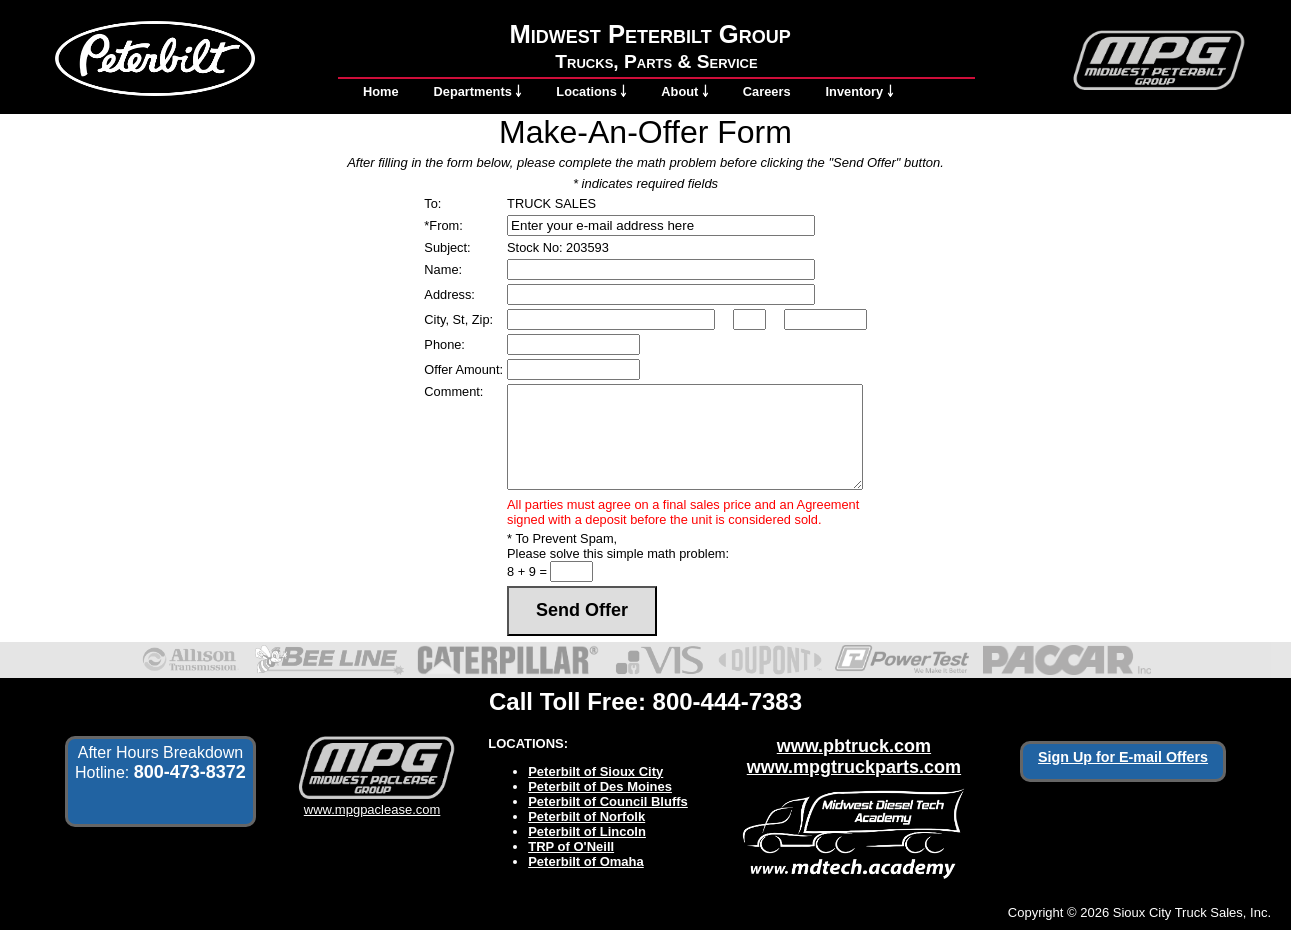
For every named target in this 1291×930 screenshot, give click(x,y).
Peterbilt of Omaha (586, 861)
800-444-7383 (727, 701)
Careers (767, 91)
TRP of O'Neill (571, 846)
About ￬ (684, 91)
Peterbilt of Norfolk (586, 816)
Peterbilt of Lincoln (587, 831)
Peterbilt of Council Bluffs (608, 801)
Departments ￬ (478, 91)
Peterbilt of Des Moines (600, 786)
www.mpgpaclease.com (372, 802)
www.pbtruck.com (854, 746)
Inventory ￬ (859, 91)
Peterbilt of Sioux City (595, 771)
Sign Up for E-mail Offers (1123, 757)
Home (381, 91)
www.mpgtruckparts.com (854, 767)
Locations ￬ (591, 91)
